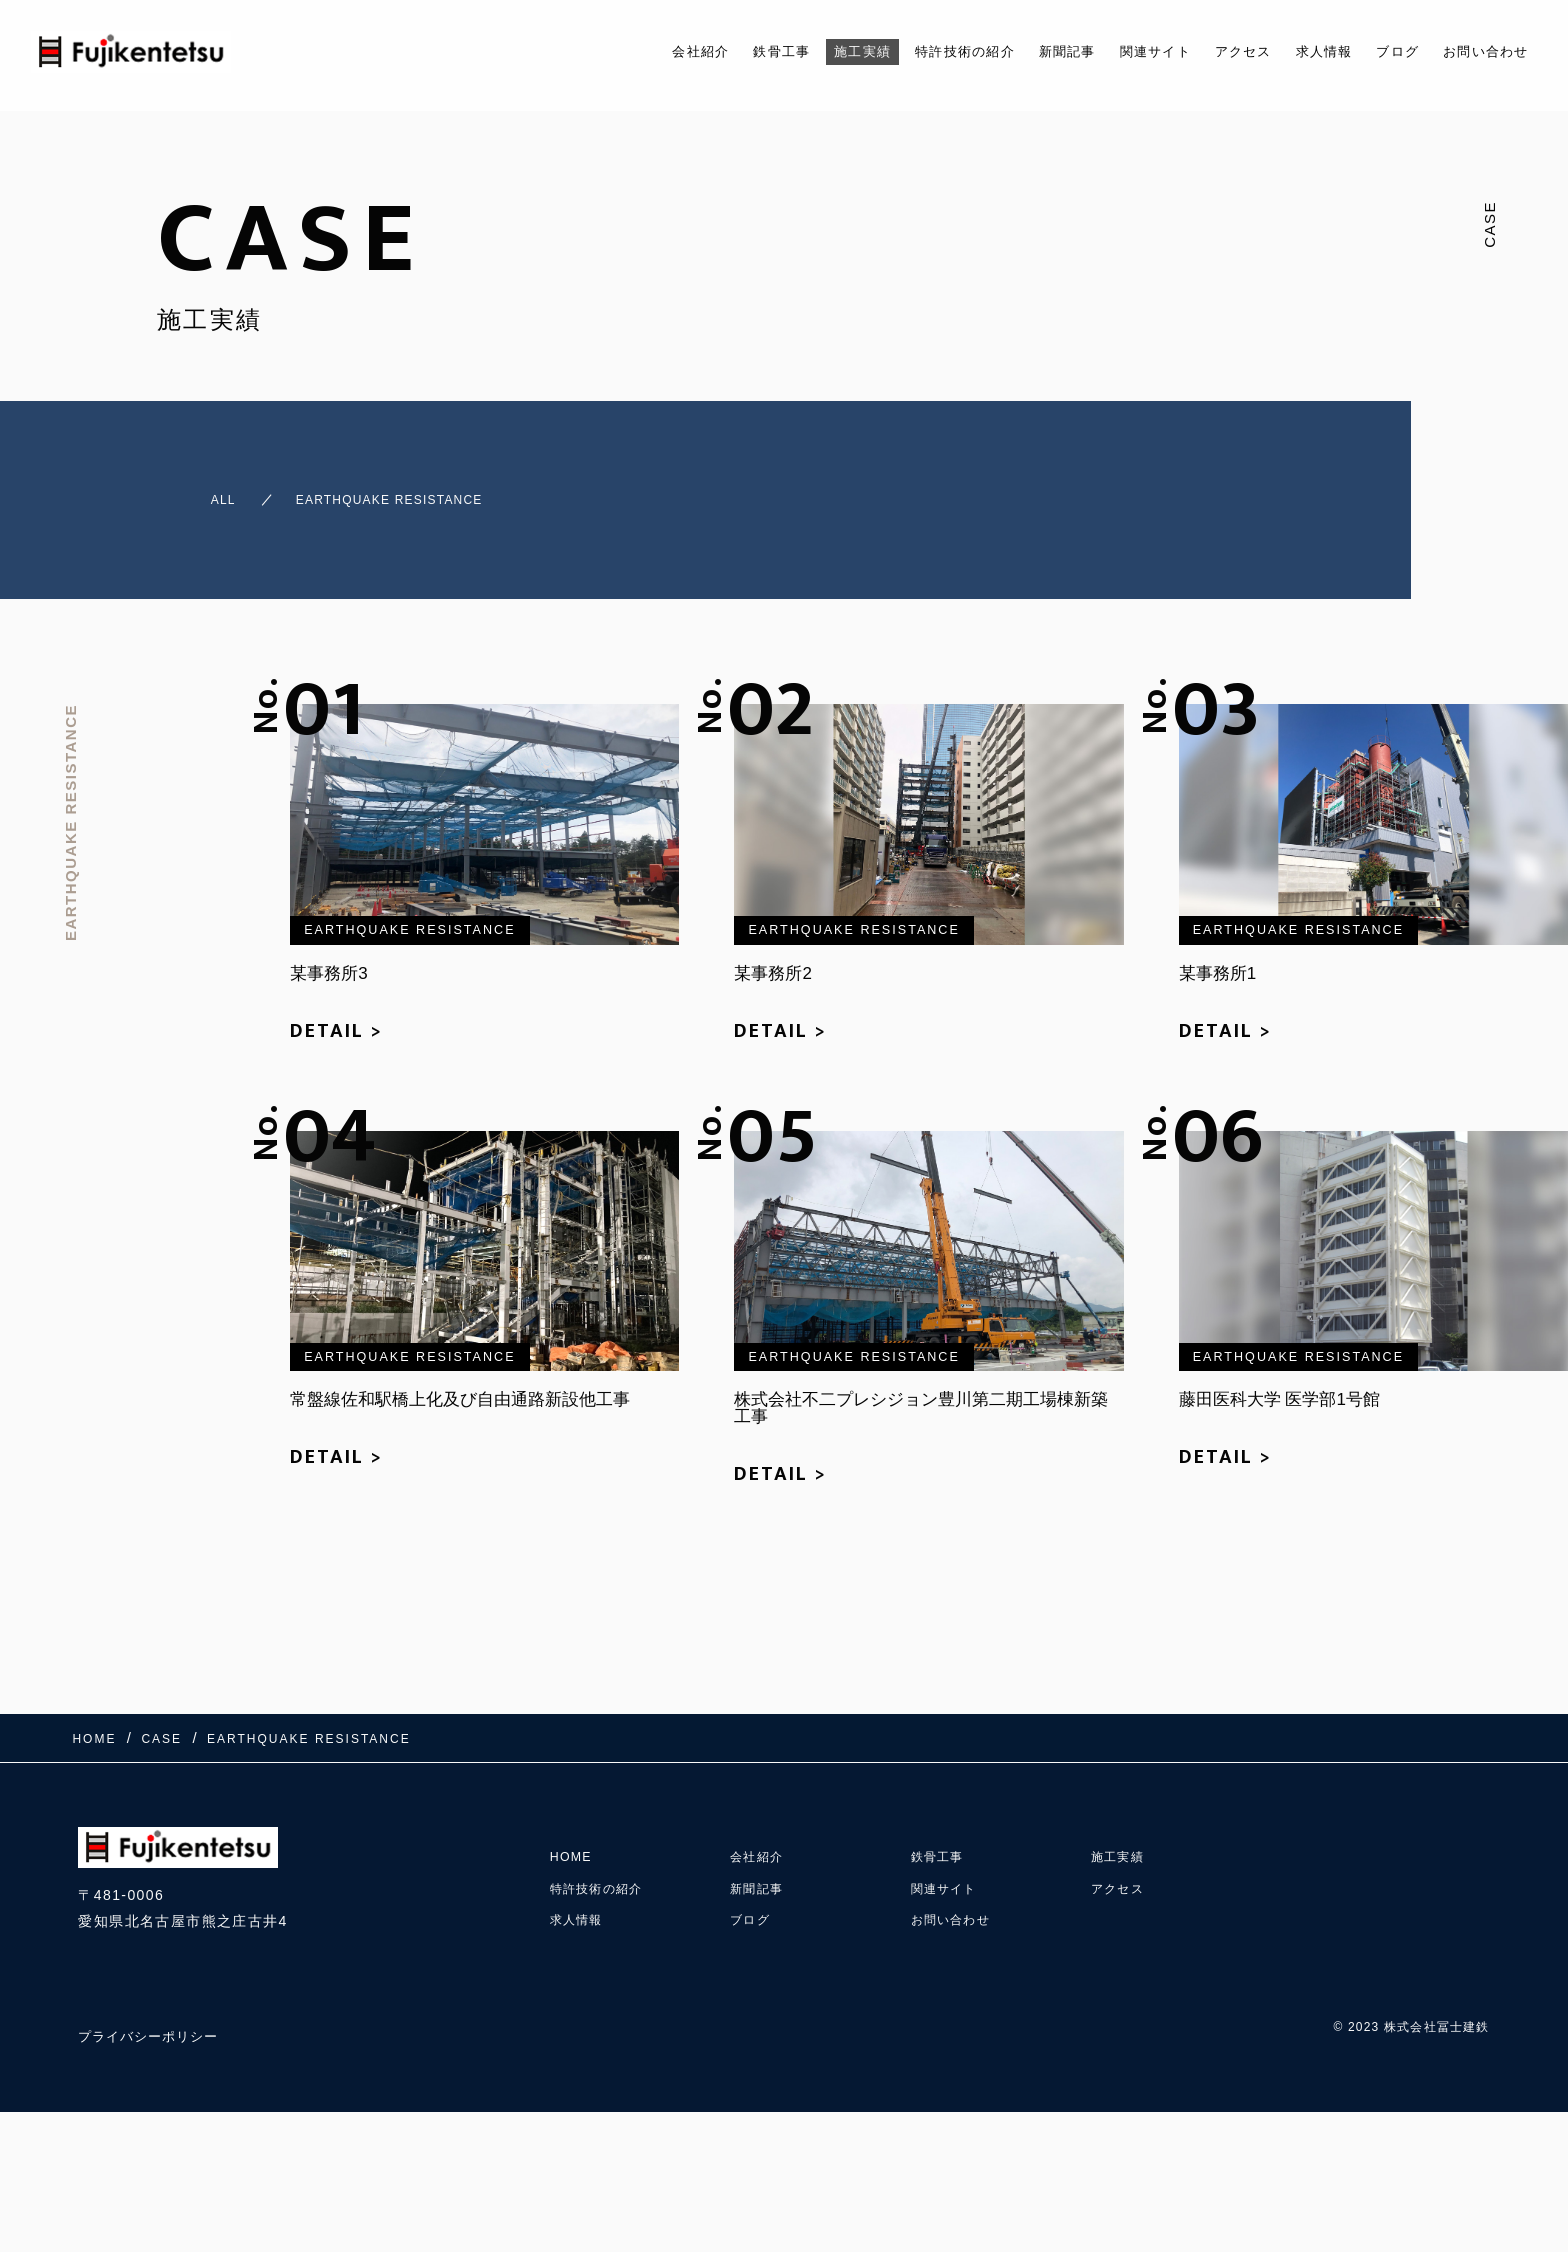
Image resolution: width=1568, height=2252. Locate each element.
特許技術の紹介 (899, 51)
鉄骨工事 (695, 51)
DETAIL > (336, 1013)
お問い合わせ (1479, 51)
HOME (574, 1819)
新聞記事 (1014, 51)
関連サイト (1111, 51)
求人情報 (1299, 51)
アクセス (1210, 51)
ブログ (1381, 51)
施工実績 (784, 51)
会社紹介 (605, 51)
